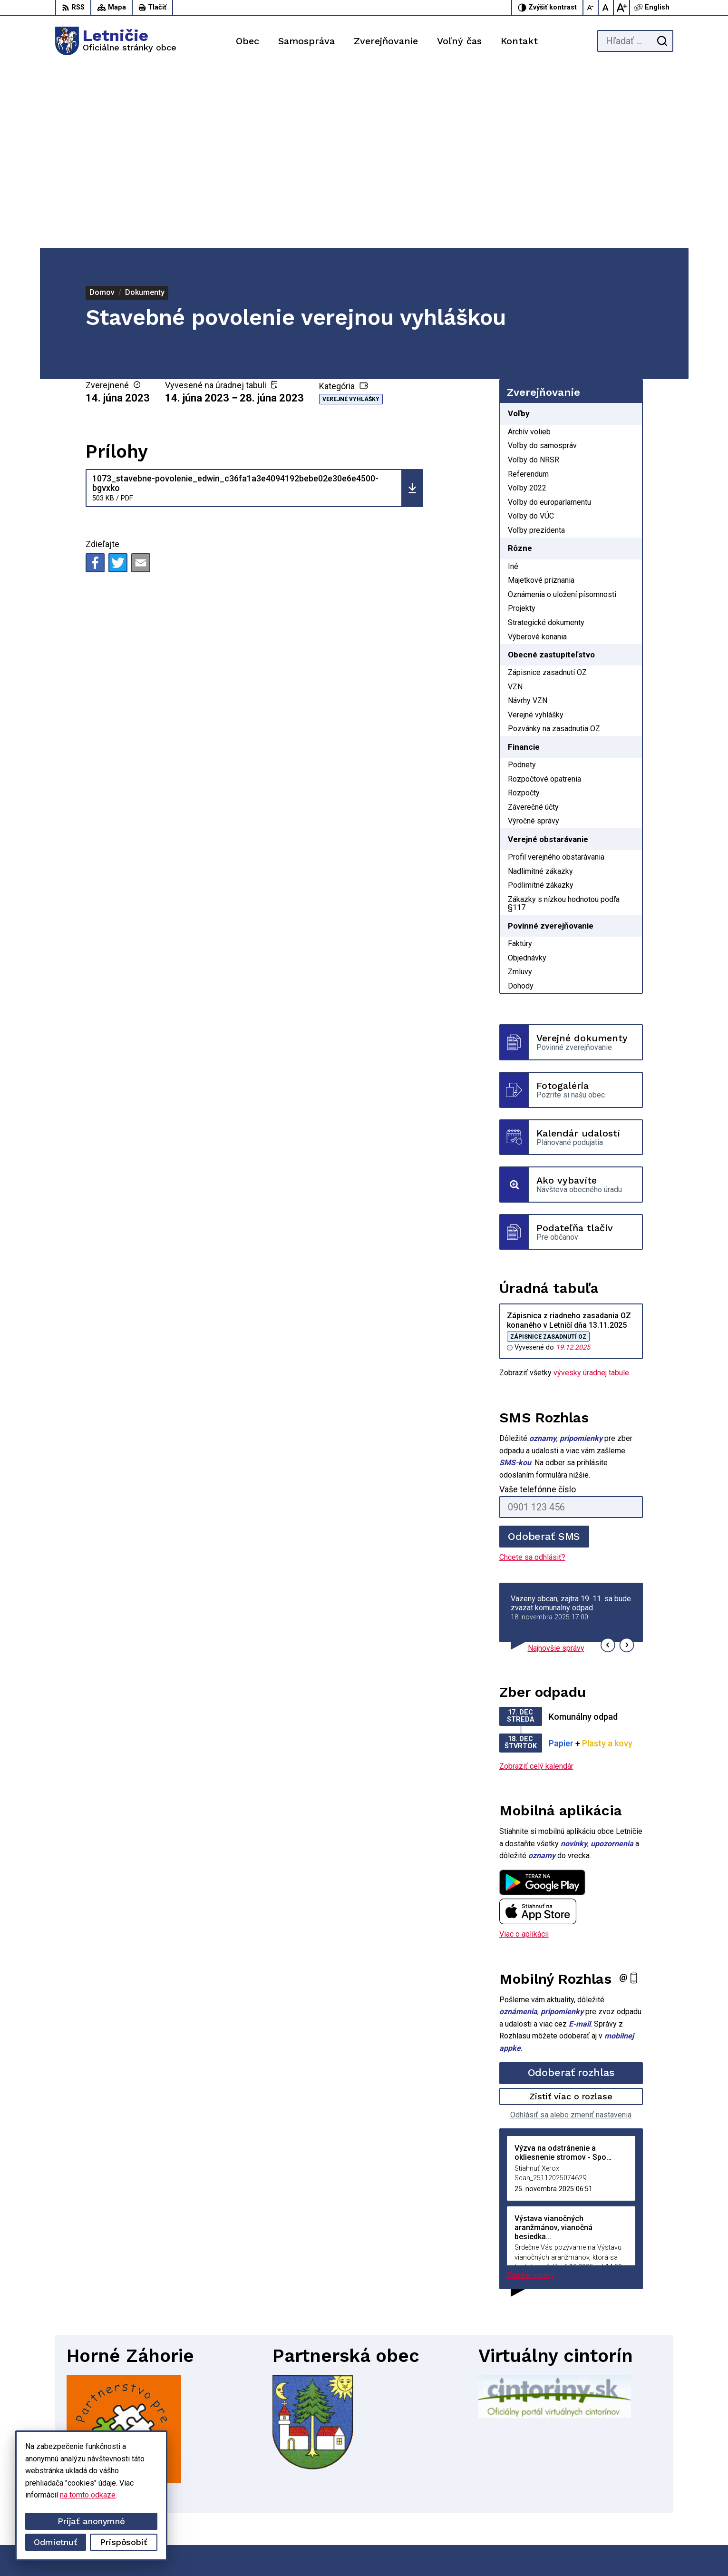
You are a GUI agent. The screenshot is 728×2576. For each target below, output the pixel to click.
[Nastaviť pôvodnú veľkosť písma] (606, 7)
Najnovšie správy (556, 1466)
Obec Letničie (529, 2550)
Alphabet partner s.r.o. (407, 2550)
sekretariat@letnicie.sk (635, 2507)
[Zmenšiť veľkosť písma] (591, 7)
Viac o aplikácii (524, 1752)
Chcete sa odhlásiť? (532, 1376)
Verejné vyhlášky (350, 218)
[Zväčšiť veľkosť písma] (621, 7)
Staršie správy (530, 2093)
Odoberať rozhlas (571, 1891)
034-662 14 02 (622, 2485)
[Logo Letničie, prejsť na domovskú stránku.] (115, 41)
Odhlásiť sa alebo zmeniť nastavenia (570, 1933)
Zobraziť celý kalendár (536, 1584)
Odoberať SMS (544, 1355)
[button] (608, 1463)
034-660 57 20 (622, 2496)
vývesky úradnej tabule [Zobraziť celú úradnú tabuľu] (591, 1191)
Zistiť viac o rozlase (570, 1915)
